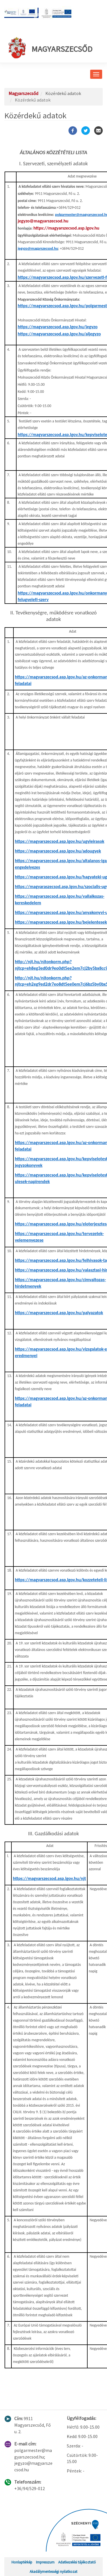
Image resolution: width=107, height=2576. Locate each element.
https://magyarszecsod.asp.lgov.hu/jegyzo (58, 326)
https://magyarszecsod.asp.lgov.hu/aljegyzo (59, 334)
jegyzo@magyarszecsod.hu (43, 221)
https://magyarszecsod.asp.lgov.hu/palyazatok (59, 1312)
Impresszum (45, 2562)
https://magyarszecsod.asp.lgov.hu (66, 228)
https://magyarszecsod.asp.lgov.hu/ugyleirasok (59, 841)
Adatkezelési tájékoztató (77, 2562)
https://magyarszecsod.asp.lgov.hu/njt (49, 1878)
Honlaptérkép (21, 2562)
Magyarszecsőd (50, 47)
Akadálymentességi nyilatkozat (53, 2571)
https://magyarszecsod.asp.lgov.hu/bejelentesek (61, 922)
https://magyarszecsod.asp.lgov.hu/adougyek (58, 851)
